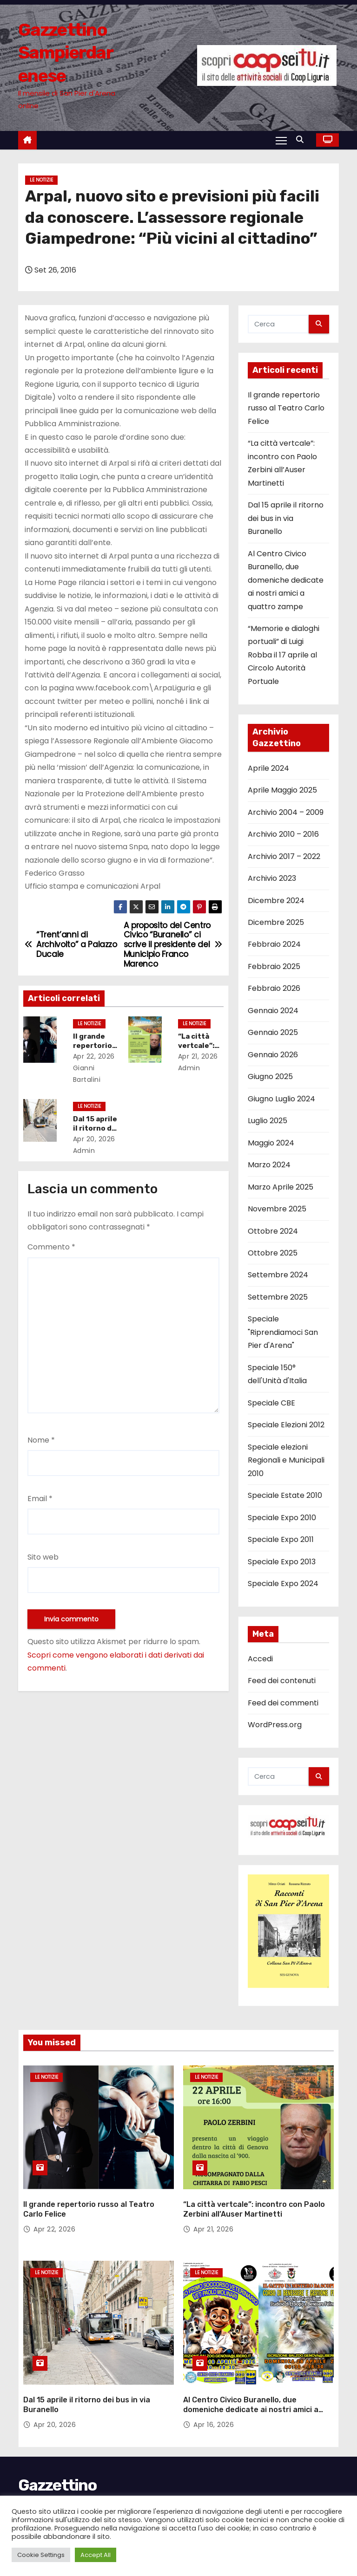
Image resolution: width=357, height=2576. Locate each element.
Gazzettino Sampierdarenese (65, 52)
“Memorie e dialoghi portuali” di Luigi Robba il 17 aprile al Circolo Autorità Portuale (283, 655)
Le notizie (41, 179)
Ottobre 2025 (273, 1253)
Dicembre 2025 (276, 922)
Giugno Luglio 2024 (281, 1098)
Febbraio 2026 (274, 988)
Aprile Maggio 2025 (282, 790)
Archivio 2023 (272, 878)
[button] (302, 140)
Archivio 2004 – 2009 (286, 812)
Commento (51, 1247)
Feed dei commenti (283, 1703)
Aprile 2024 (268, 768)
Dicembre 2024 (276, 900)
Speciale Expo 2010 (282, 1517)
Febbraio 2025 (274, 966)
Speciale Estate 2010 (285, 1495)
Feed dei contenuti (282, 1680)
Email (40, 1498)
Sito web (43, 1557)
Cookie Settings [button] (41, 2554)
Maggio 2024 (271, 1143)
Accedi (260, 1658)
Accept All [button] (95, 2554)
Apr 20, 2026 (96, 1139)
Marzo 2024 (269, 1164)
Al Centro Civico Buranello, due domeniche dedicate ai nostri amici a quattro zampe (286, 580)
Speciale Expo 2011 (281, 1539)
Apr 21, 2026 (200, 1056)
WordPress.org (275, 1724)
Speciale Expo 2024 (283, 1583)
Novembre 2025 (277, 1208)
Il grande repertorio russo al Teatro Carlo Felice (286, 408)
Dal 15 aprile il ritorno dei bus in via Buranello (286, 518)
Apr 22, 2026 (96, 1056)
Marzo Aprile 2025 (280, 1187)
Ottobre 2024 (273, 1231)
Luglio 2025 (267, 1120)
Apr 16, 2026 (213, 2408)
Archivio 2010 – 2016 (283, 834)
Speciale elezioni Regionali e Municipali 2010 (286, 1460)
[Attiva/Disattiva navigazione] (281, 140)
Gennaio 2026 (273, 1054)
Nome (41, 1440)
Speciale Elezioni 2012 (286, 1424)
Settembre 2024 (278, 1274)
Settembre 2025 (278, 1297)
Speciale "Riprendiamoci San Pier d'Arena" (283, 1332)
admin (89, 1150)
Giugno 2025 (270, 1076)
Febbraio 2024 (274, 944)
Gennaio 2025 (273, 1032)
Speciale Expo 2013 (282, 1561)
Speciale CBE (271, 1403)
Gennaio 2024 (273, 1010)
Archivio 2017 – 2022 (284, 856)
